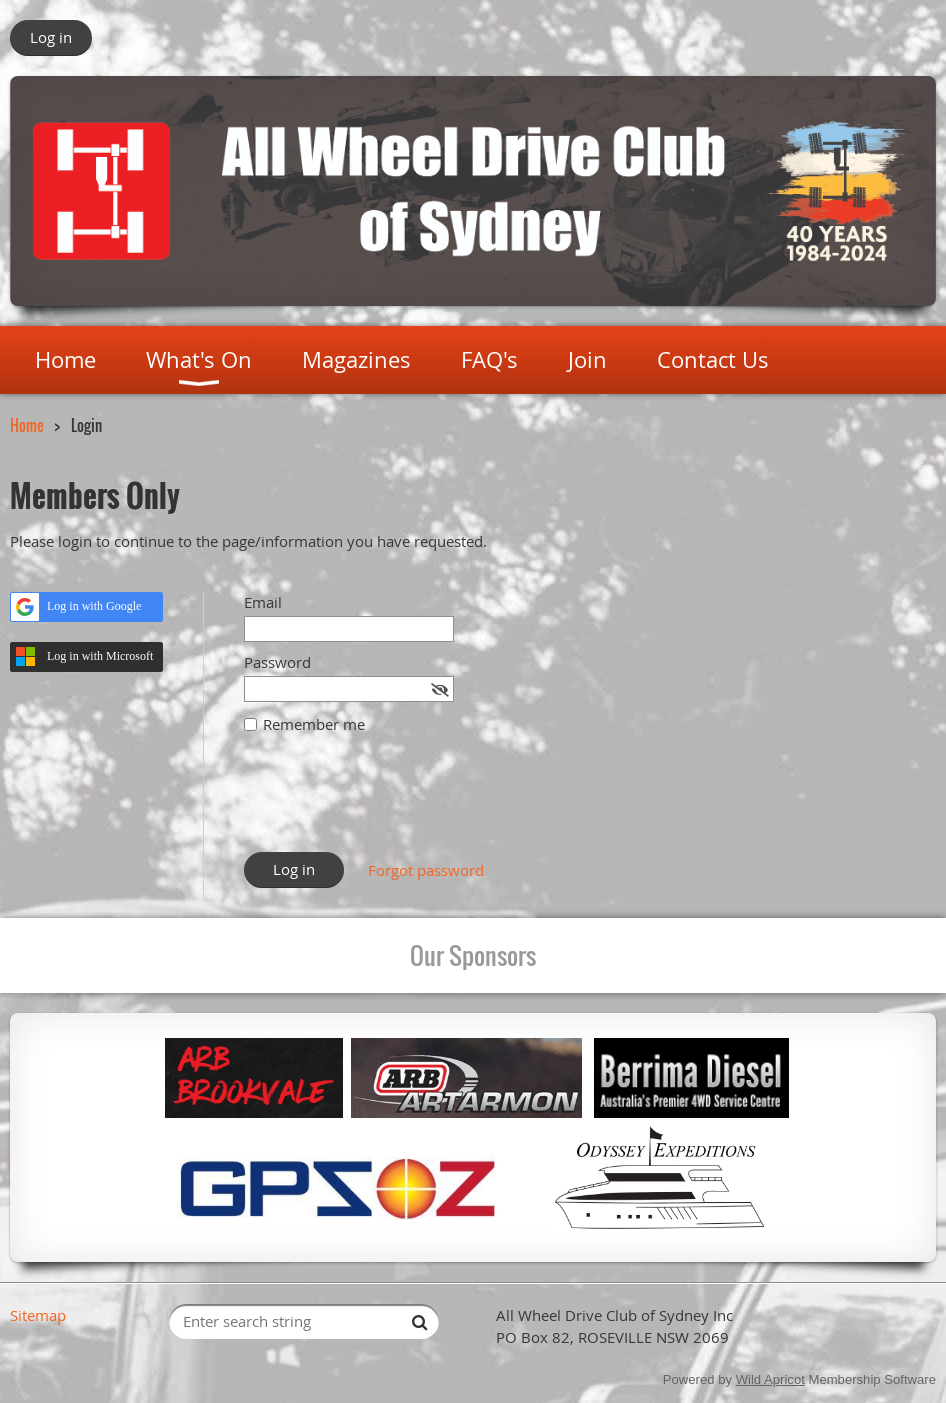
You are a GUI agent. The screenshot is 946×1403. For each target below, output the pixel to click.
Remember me (314, 724)
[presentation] (396, 803)
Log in (51, 37)
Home (27, 425)
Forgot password (426, 870)
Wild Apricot (770, 1379)
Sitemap (38, 1315)
